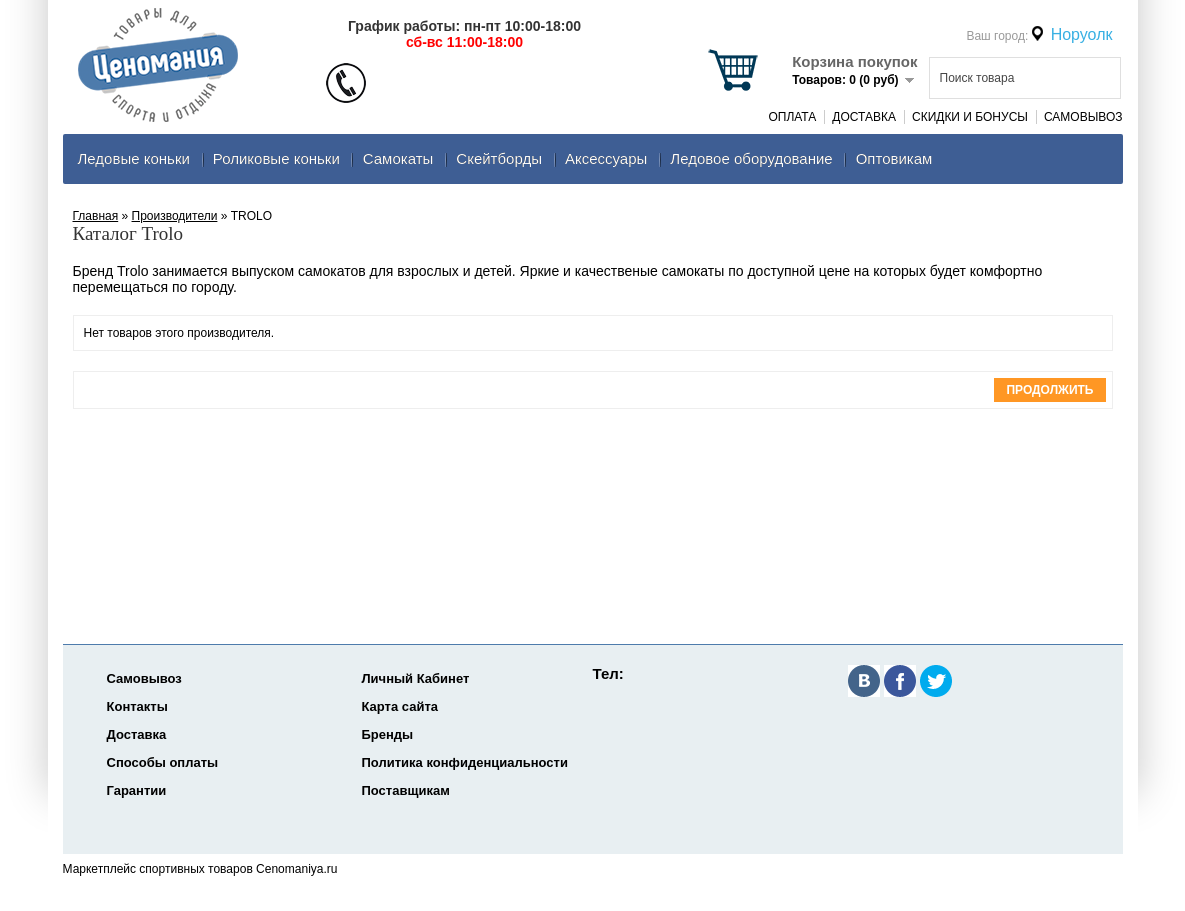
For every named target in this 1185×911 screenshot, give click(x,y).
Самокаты (398, 158)
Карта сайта (400, 706)
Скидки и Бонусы (970, 117)
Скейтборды (499, 158)
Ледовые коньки (134, 158)
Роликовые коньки (276, 158)
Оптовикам (894, 158)
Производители (175, 216)
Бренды (388, 734)
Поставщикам (406, 790)
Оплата (792, 117)
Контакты (137, 706)
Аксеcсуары (606, 158)
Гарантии (137, 790)
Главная (96, 216)
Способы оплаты (163, 762)
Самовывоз (1083, 117)
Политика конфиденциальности (465, 762)
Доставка (864, 117)
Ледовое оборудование (751, 158)
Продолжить (1049, 390)
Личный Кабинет (416, 678)
